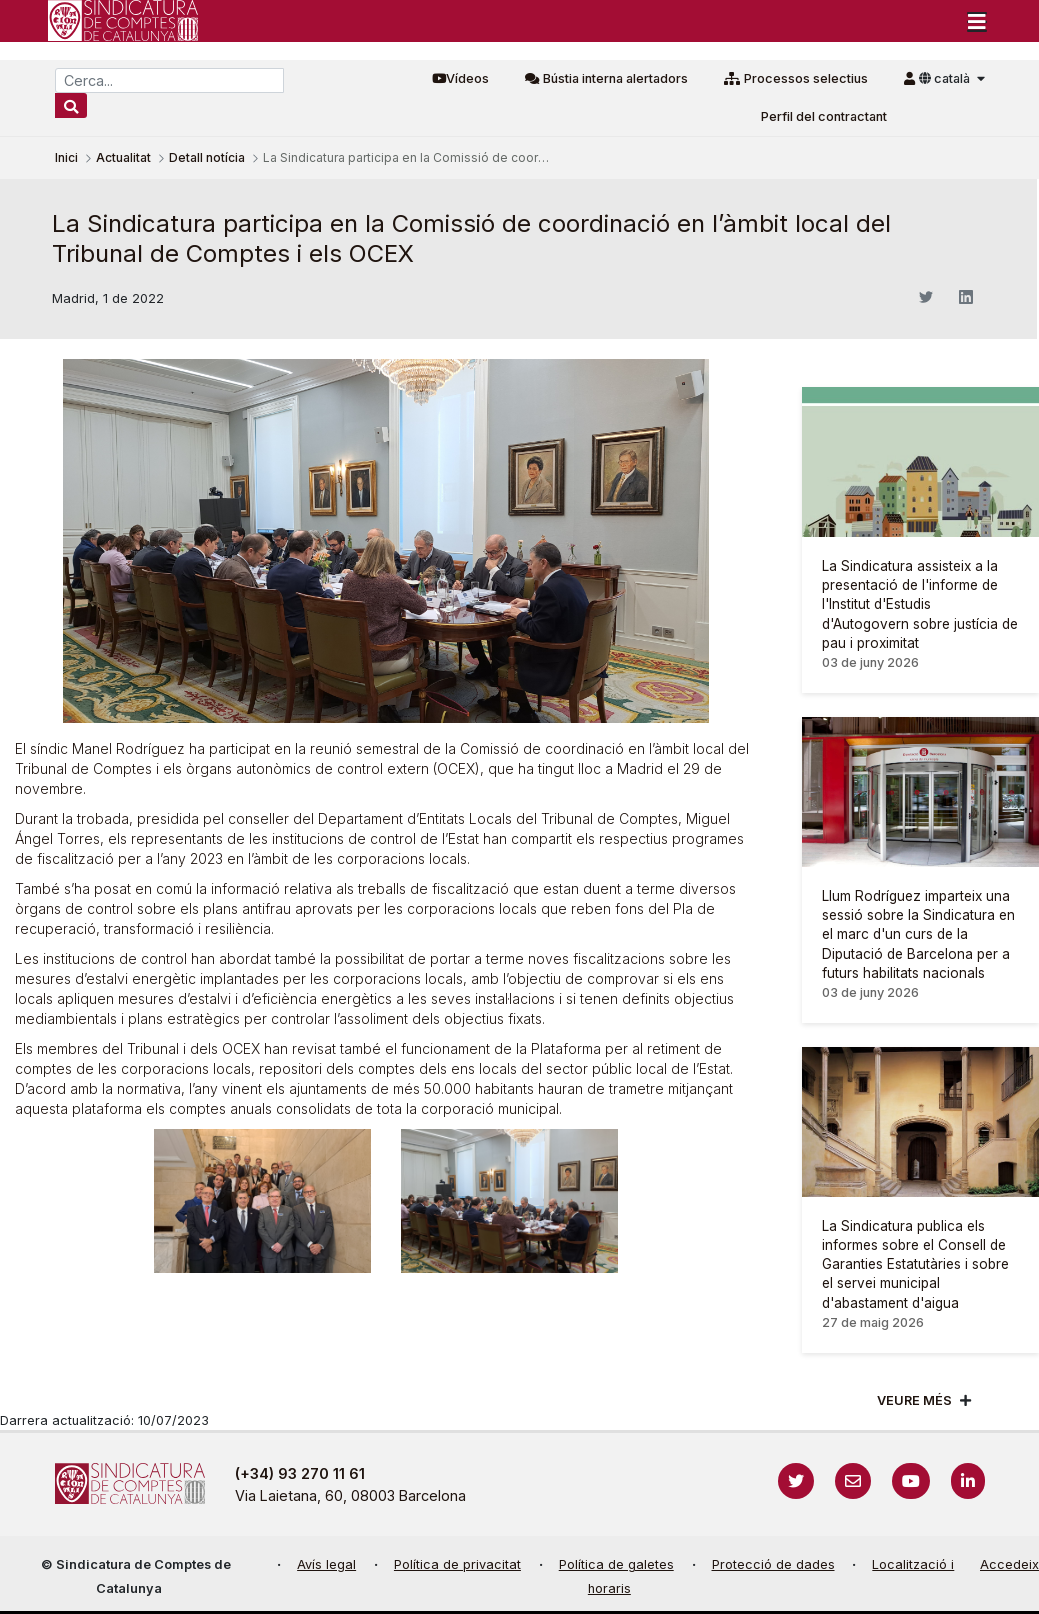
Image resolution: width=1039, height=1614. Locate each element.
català (946, 78)
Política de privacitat (457, 1564)
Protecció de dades (773, 1564)
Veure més (914, 1400)
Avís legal (326, 1564)
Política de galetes (616, 1564)
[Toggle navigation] (977, 21)
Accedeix (1009, 1564)
